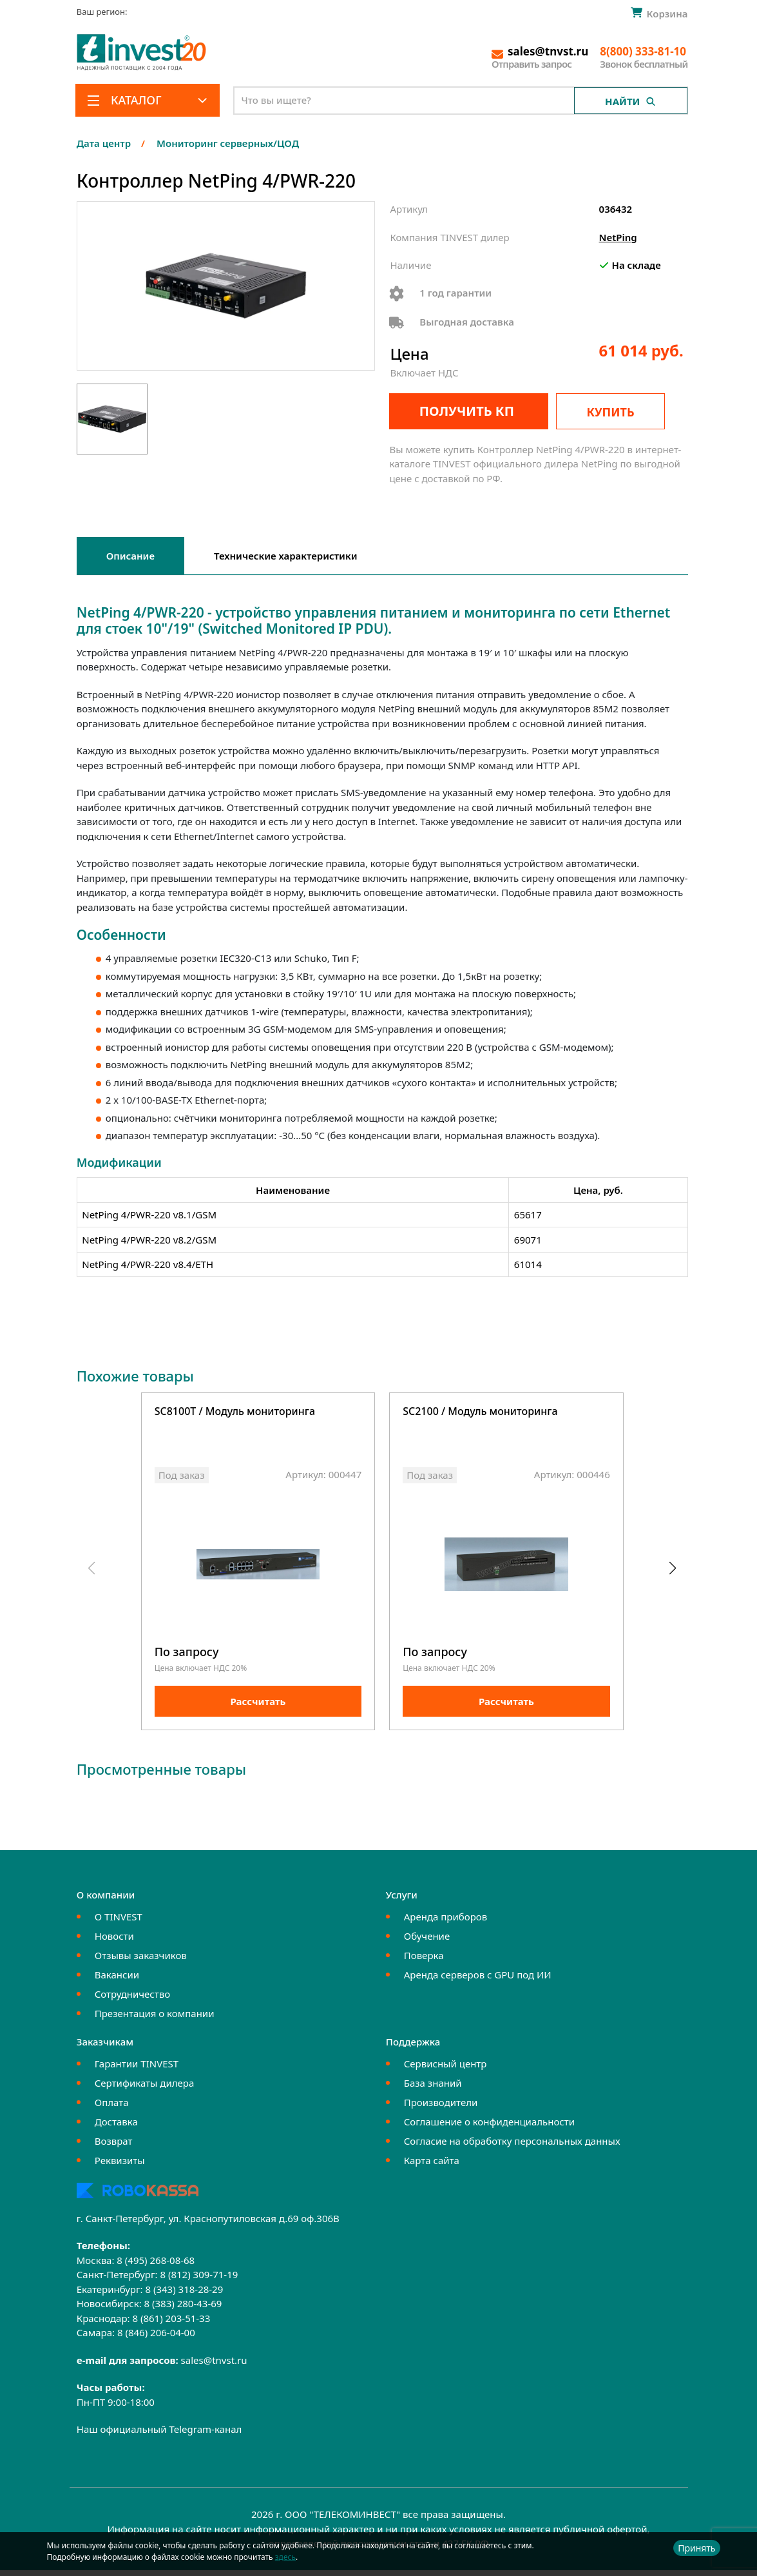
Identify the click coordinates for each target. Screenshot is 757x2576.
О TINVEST (118, 1921)
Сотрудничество (132, 1999)
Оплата (112, 2107)
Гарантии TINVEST (136, 2068)
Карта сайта (431, 2165)
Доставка (116, 2126)
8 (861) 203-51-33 (171, 2323)
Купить (622, 412)
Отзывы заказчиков (141, 1960)
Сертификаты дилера (145, 2088)
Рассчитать (258, 1707)
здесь (285, 2557)
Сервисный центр (445, 2068)
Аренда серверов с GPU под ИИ (477, 1979)
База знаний (433, 2088)
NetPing (618, 237)
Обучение (427, 1941)
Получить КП (459, 411)
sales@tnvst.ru (214, 2365)
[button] (673, 1571)
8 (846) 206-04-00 (156, 2338)
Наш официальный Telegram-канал (159, 2434)
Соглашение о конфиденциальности (489, 2126)
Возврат (114, 2146)
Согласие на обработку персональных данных (512, 2146)
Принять (696, 2548)
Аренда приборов (445, 1921)
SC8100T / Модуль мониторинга (235, 1412)
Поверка (424, 1960)
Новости (114, 1941)
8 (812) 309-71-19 (199, 2280)
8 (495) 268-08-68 (156, 2265)
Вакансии (117, 1979)
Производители (441, 2107)
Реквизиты (120, 2165)
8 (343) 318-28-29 (184, 2294)
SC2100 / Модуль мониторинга (480, 1412)
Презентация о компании (155, 2018)
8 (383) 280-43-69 (183, 2309)
